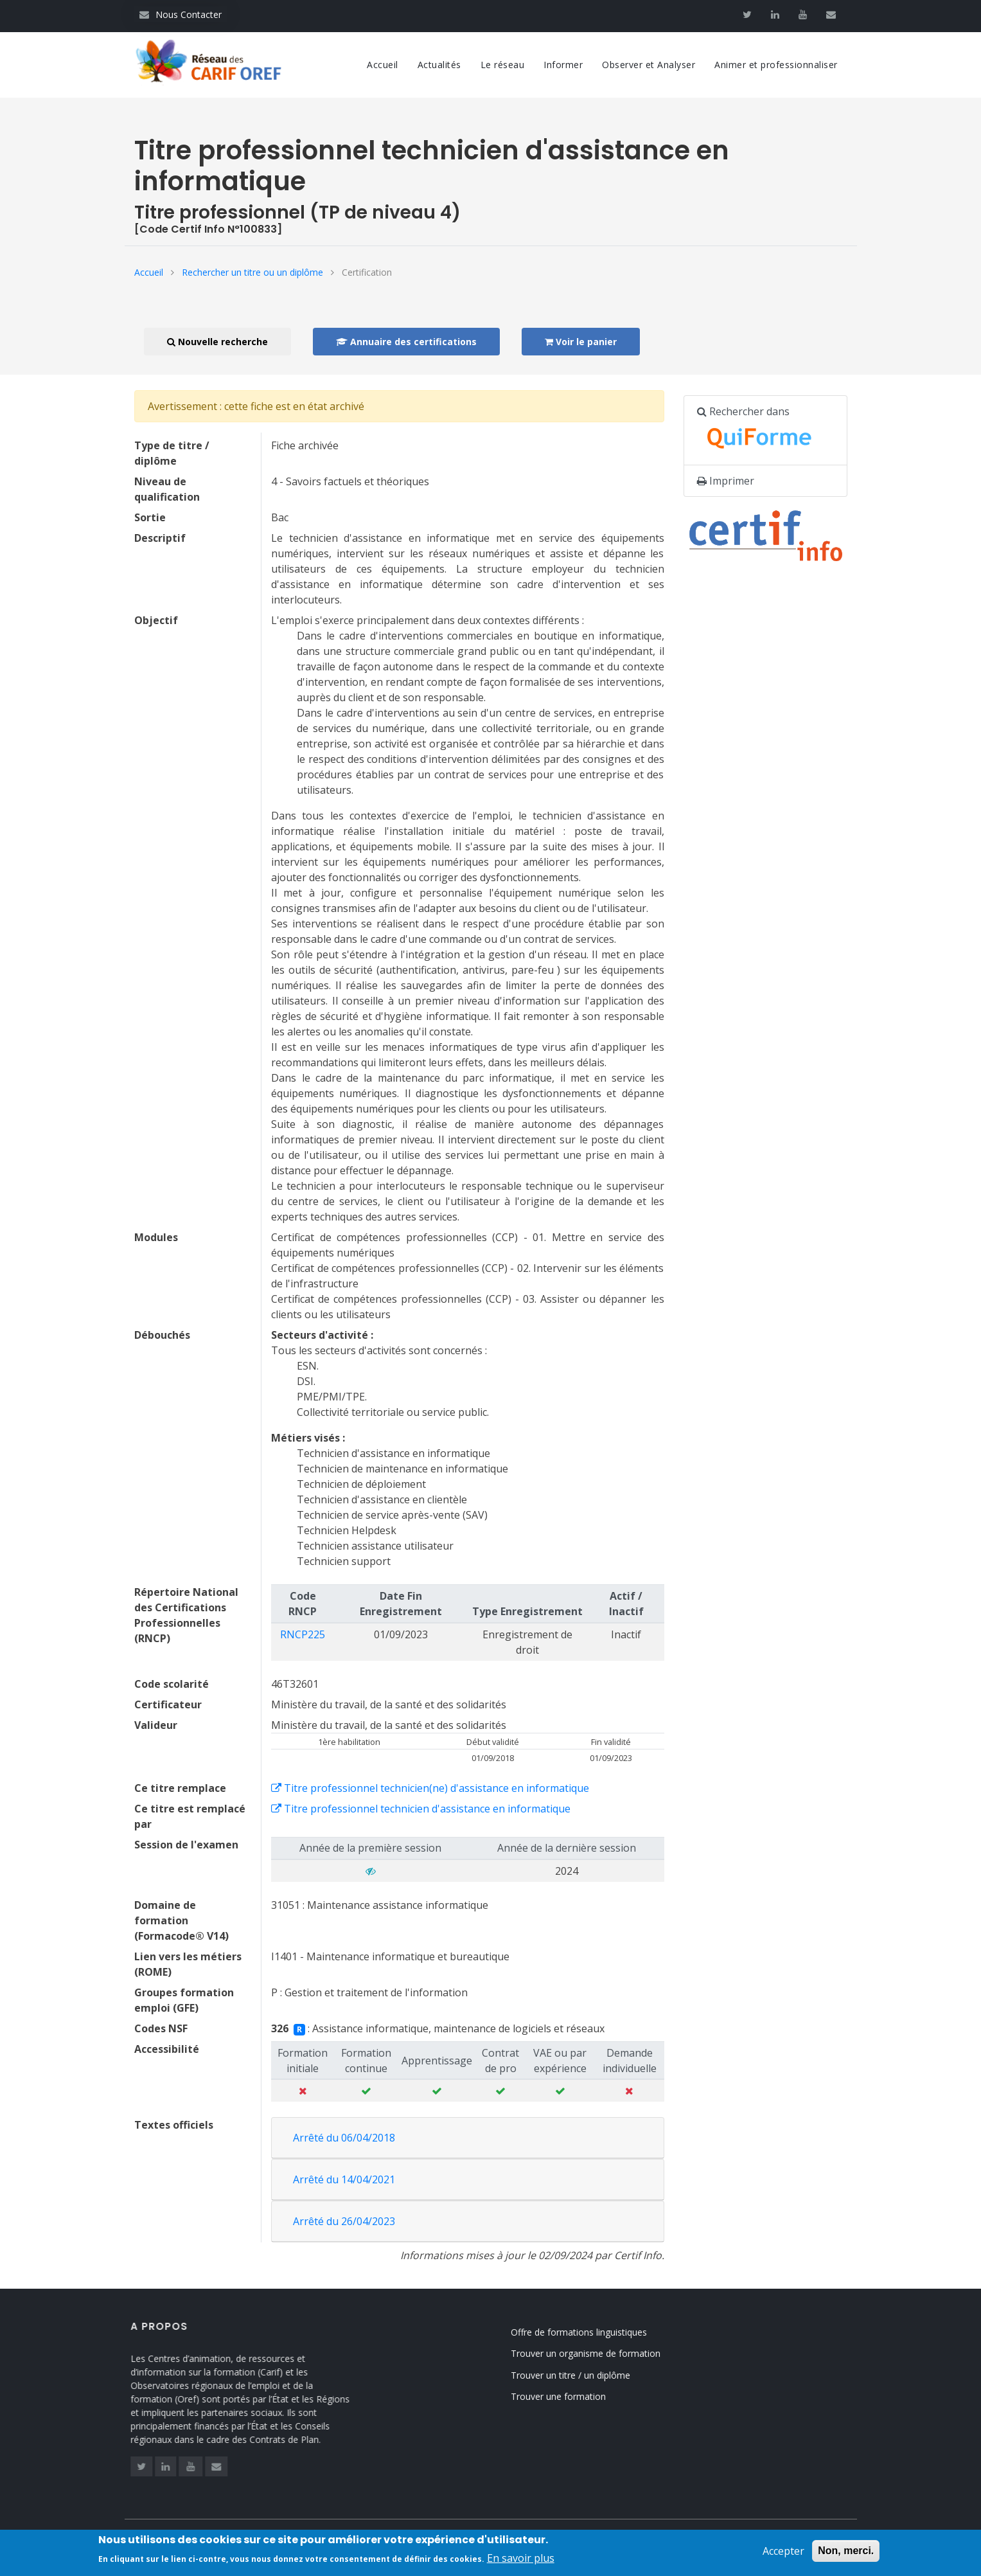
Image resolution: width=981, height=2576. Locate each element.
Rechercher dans (761, 430)
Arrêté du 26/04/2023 (344, 2221)
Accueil (382, 64)
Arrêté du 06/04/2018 (344, 2138)
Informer (563, 64)
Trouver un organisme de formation (616, 2353)
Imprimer (725, 481)
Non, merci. (846, 2551)
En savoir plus (520, 2559)
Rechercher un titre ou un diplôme (252, 272)
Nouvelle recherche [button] (217, 341)
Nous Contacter (180, 14)
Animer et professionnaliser (776, 64)
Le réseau (503, 64)
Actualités (439, 64)
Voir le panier (581, 341)
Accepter (783, 2552)
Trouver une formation (588, 2396)
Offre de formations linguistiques (609, 2332)
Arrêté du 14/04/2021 (344, 2179)
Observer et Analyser (648, 64)
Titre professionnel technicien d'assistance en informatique (420, 1809)
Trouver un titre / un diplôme (600, 2375)
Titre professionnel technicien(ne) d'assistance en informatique (430, 1788)
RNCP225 (302, 1634)
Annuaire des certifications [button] (406, 341)
